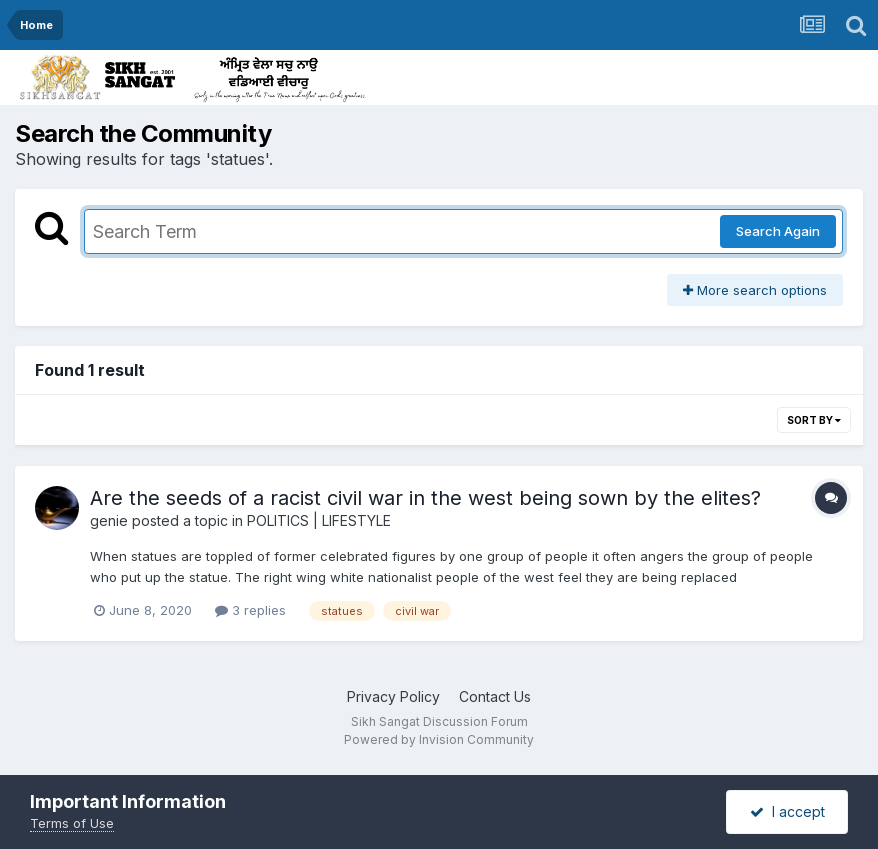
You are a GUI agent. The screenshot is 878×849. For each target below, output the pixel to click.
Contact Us (495, 696)
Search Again (778, 231)
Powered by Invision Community (439, 739)
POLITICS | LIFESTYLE (319, 520)
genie (109, 520)
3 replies (250, 610)
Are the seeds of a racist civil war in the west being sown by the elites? (425, 498)
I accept (787, 811)
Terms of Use (72, 823)
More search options (755, 290)
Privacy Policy (393, 696)
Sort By (814, 420)
